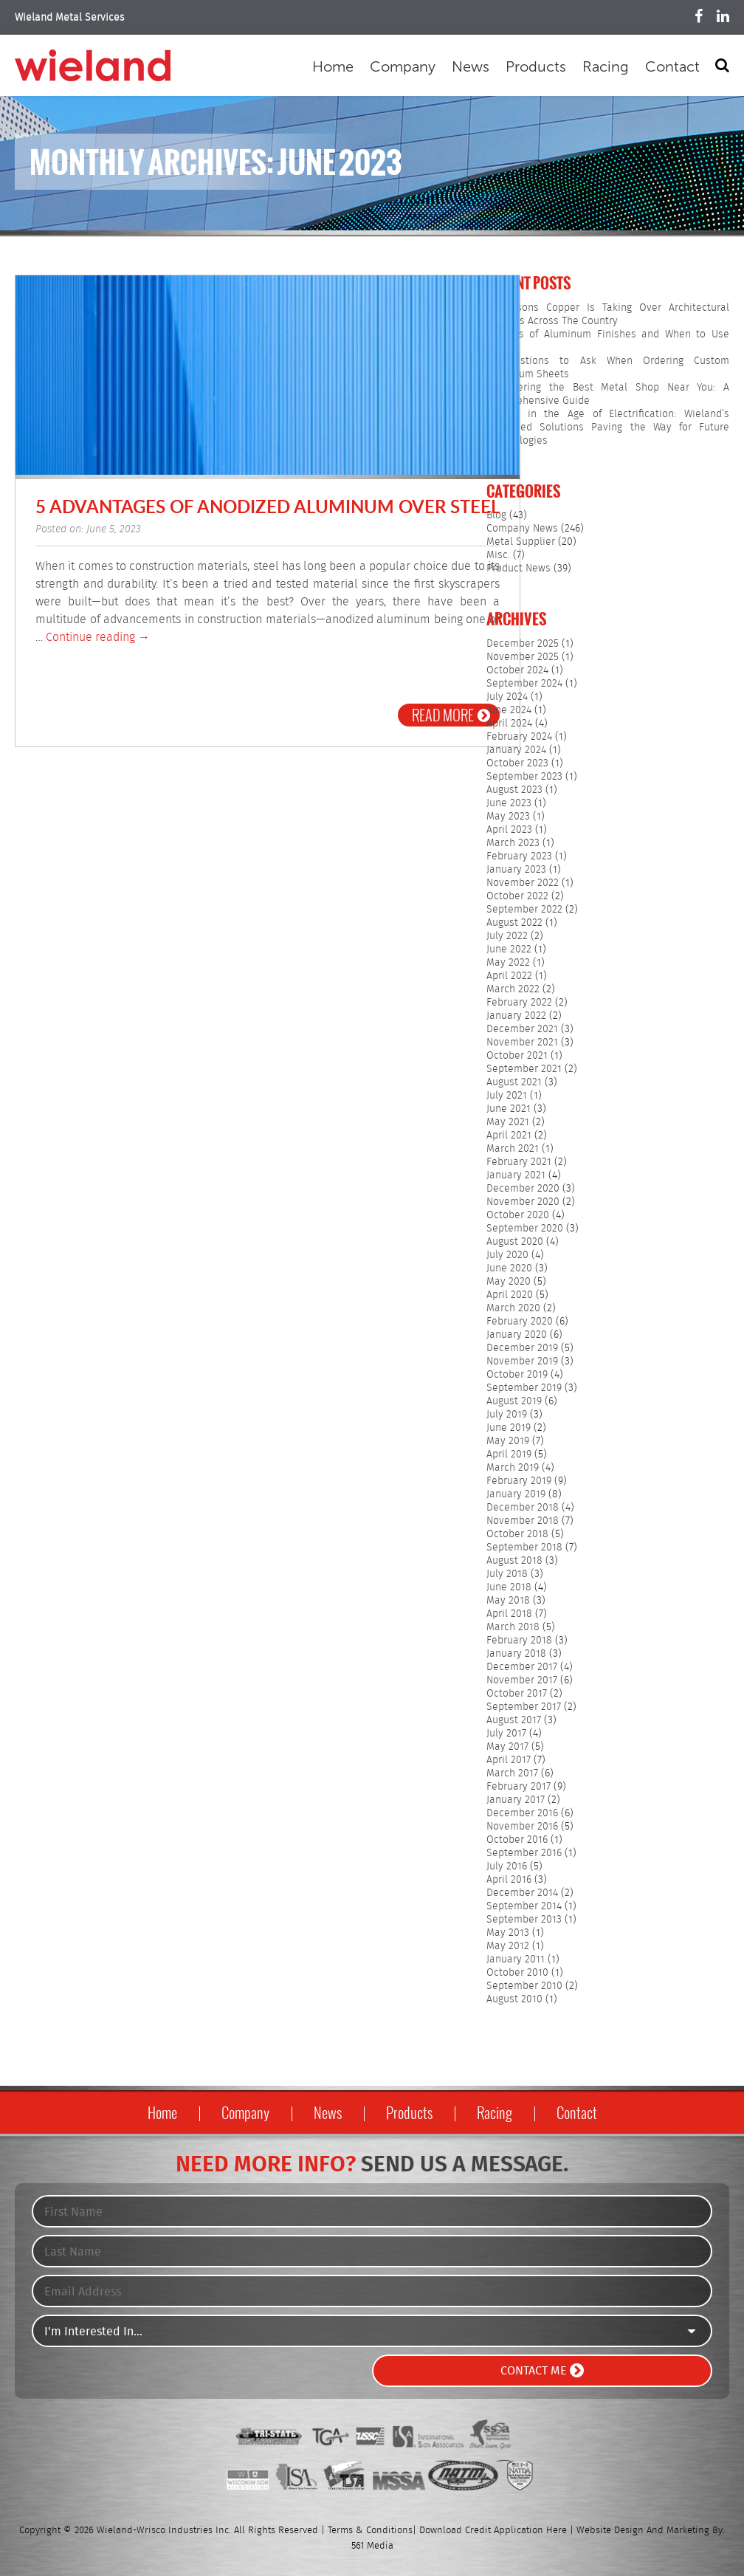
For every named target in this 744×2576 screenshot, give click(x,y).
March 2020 (513, 1308)
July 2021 (506, 1096)
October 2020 (517, 1215)
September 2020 (524, 1228)
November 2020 (522, 1202)
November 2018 (522, 1521)
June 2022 (508, 949)
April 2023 (509, 830)
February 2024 (519, 737)
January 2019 (515, 1494)
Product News (518, 568)
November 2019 (522, 1361)
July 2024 (507, 697)
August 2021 (514, 1082)
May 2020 (508, 1282)
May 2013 (507, 1933)
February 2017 (518, 1787)
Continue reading (98, 637)
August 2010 (514, 1999)
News (470, 66)
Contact (672, 66)
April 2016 (508, 1880)
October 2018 (517, 1534)
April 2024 (509, 723)
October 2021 (517, 1056)
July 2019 (506, 1415)
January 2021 (515, 1175)
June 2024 (508, 710)
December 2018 (522, 1508)
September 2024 (524, 684)
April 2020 (509, 1295)
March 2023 (513, 843)
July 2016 (506, 1866)
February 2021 (518, 1162)
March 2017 (512, 1773)
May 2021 (507, 1122)
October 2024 (517, 670)
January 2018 (516, 1654)
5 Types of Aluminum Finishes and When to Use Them (607, 341)
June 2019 (508, 1428)
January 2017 (515, 1800)
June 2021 (508, 1109)
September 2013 (524, 1920)
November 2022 (522, 883)
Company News (522, 529)
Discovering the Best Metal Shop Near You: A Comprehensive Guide (607, 394)
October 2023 (517, 763)
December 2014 (522, 1893)
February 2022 (519, 1003)
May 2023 (508, 816)
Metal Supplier (520, 542)
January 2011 (515, 1959)
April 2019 (508, 1454)
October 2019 (517, 1375)
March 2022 (513, 989)
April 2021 (508, 1135)
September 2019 (524, 1388)
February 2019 (518, 1481)
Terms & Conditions (370, 2530)
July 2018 (507, 1574)
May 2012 (507, 1946)
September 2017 (523, 1707)
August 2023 (514, 790)
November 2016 (522, 1826)
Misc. (498, 555)
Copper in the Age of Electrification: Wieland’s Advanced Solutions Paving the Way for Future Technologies (607, 427)
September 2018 (524, 1547)
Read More (451, 715)
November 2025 (522, 657)
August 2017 (513, 1720)
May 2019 (507, 1441)
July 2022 (507, 936)
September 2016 (524, 1853)
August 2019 (514, 1401)
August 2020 (514, 1242)
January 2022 (516, 1016)
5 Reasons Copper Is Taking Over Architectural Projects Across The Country (607, 314)
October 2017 (516, 1694)
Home (333, 66)
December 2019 (522, 1348)
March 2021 (512, 1149)
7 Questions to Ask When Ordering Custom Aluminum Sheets (607, 367)
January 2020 (516, 1335)
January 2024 (516, 750)
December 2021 (522, 1029)
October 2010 (517, 1973)
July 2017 (506, 1733)
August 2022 (514, 923)
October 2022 (517, 896)
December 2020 (522, 1189)
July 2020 (507, 1255)
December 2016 (522, 1813)
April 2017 (508, 1760)
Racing (605, 66)
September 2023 (524, 777)
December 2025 (522, 644)
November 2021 (522, 1042)
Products (536, 66)
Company (402, 66)
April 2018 (509, 1614)
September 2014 (524, 1906)
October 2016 (517, 1840)
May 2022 (508, 963)
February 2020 (519, 1321)
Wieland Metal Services (70, 18)
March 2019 (512, 1468)
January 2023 (516, 870)
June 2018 (508, 1587)
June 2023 (508, 803)
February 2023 (519, 856)
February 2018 (519, 1640)
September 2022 (524, 909)
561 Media (372, 2546)
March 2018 (513, 1627)
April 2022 (509, 976)
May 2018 (508, 1601)
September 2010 (524, 1986)
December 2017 (521, 1667)
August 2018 (514, 1561)
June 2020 (509, 1268)
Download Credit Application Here (493, 2530)
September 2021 (524, 1069)
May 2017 (507, 1747)
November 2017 (521, 1680)
